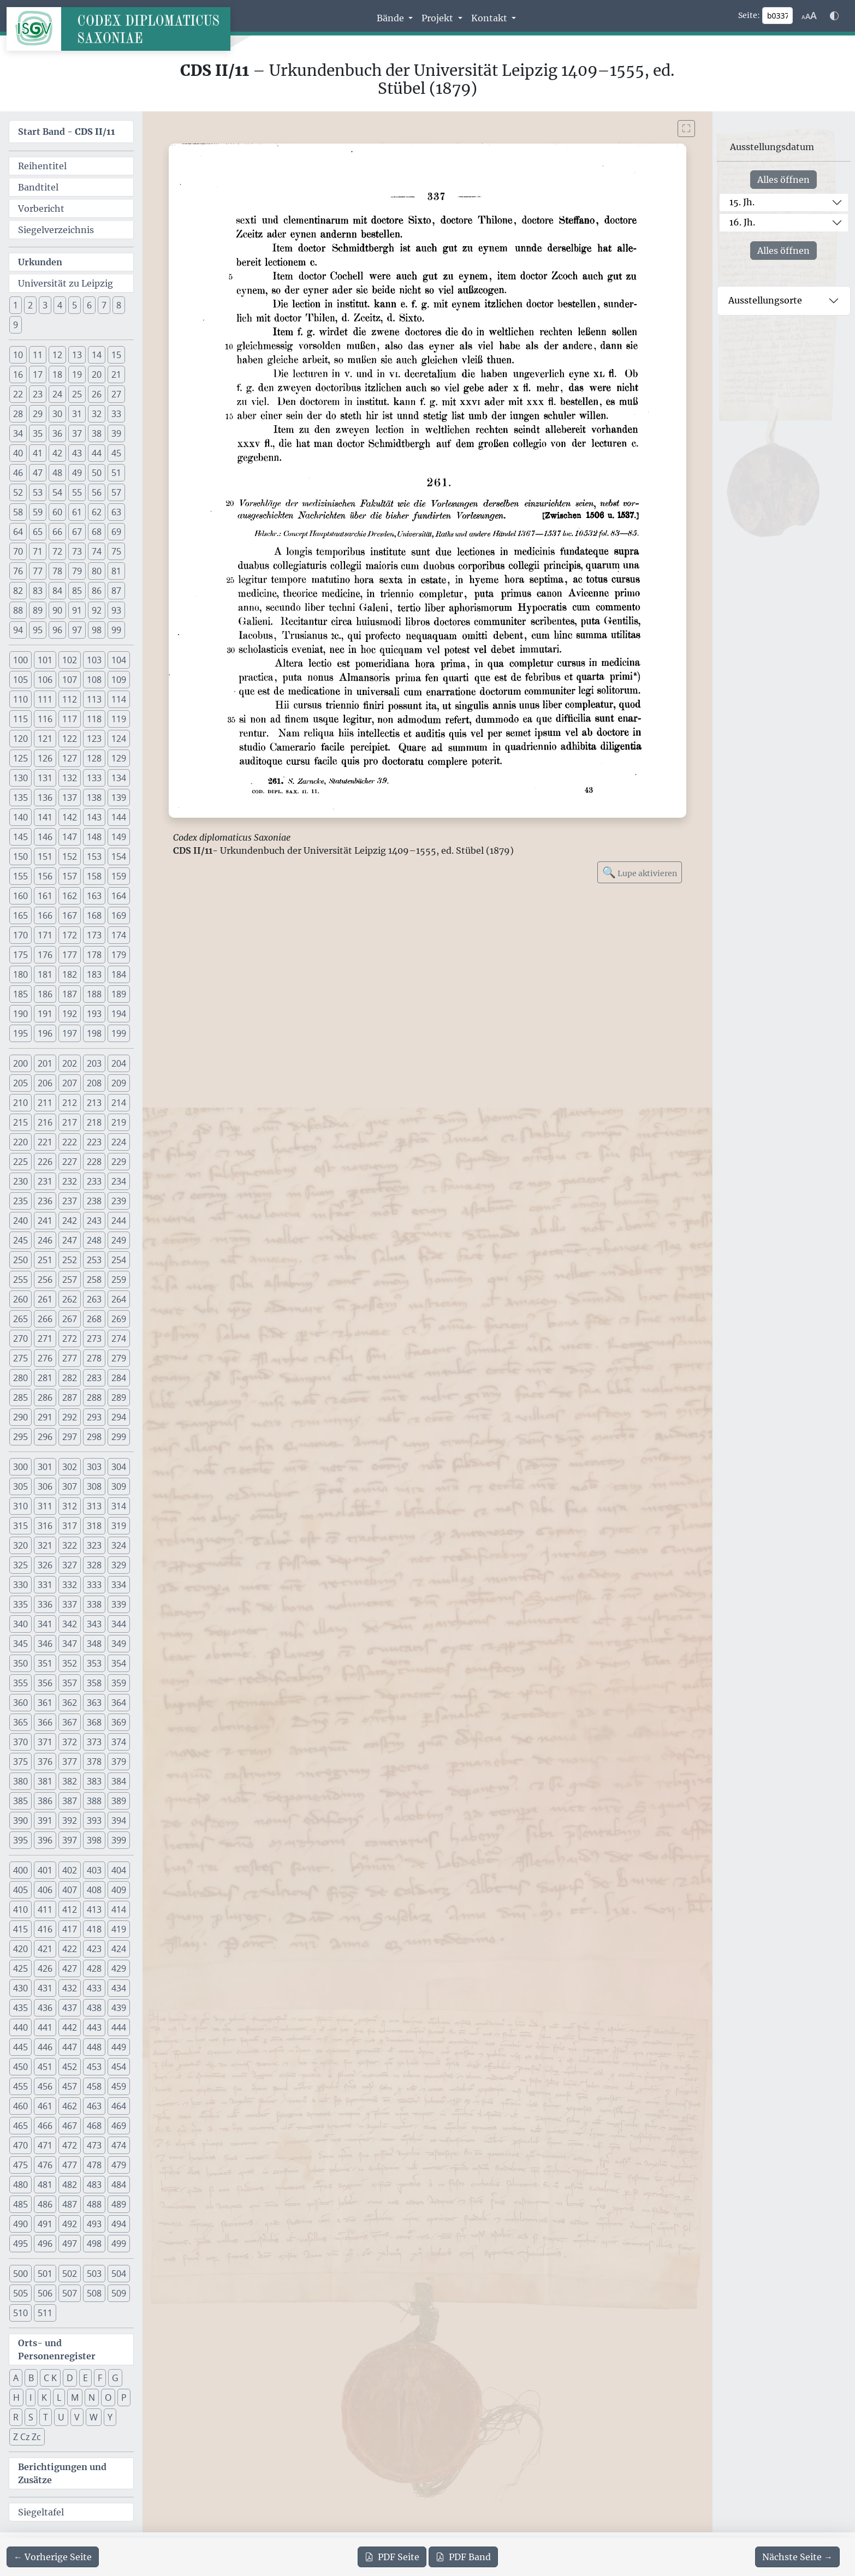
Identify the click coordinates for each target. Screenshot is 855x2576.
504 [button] (118, 2274)
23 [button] (38, 394)
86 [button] (97, 591)
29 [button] (38, 414)
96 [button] (57, 630)
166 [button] (45, 915)
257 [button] (69, 1280)
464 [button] (118, 2106)
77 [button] (38, 571)
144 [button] (118, 817)
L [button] (59, 2397)
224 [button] (118, 1142)
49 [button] (77, 473)
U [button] (61, 2417)
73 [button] (77, 551)
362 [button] (69, 1703)
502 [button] (69, 2274)
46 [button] (18, 473)
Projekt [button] (438, 18)
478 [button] (94, 2165)
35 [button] (38, 433)
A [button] (16, 2378)
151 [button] (45, 856)
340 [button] (20, 1624)
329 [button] (118, 1565)
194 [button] (118, 1014)
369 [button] (118, 1722)
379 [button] (118, 1762)
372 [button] (69, 1742)
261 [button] (45, 1299)
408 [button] (94, 1890)
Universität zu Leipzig (65, 283)
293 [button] (94, 1417)
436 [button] (45, 2008)
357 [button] (69, 1683)
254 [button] (118, 1260)
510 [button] (20, 2313)
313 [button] (94, 1506)
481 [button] (45, 2185)
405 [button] (20, 1890)
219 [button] (118, 1122)
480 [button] (20, 2185)
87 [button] (116, 591)
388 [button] (94, 1801)
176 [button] (45, 955)
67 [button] (77, 532)
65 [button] (38, 532)
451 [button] (45, 2067)
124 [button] (118, 739)
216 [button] (45, 1122)
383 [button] (94, 1781)
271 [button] (45, 1338)
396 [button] (45, 1840)
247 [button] (69, 1240)
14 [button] (97, 355)
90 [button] (57, 610)
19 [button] (77, 374)
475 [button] (20, 2165)
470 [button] (20, 2145)
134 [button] (118, 778)
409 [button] (118, 1890)
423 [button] (94, 1949)
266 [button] (45, 1319)
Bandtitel (38, 187)
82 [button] (18, 591)
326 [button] (45, 1565)
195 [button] (20, 1033)
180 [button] (20, 974)
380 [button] (20, 1781)
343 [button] (94, 1624)
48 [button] (57, 473)
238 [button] (94, 1201)
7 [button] (104, 305)
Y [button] (110, 2417)
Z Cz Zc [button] (27, 2437)
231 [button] (45, 1181)
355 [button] (20, 1683)
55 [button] (77, 492)
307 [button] (69, 1486)
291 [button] (45, 1417)
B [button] (31, 2378)
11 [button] (38, 355)
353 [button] (94, 1663)
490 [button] (20, 2224)
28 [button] (18, 414)
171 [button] (45, 935)
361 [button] (45, 1703)
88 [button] (18, 610)
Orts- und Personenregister (57, 2349)
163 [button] (94, 896)
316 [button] (45, 1526)
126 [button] (45, 758)
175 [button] (20, 955)
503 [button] (94, 2274)
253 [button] (94, 1260)
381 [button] (45, 1781)
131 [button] (45, 778)
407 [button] (69, 1890)
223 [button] (94, 1142)
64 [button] (18, 532)
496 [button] (45, 2244)
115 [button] (20, 719)
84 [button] (57, 591)
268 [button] (94, 1319)
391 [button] (45, 1820)
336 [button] (45, 1604)
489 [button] (118, 2204)
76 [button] (18, 571)
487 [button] (69, 2204)
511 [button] (45, 2313)
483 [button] (94, 2185)
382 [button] (69, 1781)
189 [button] (118, 994)
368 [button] (94, 1722)
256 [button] (45, 1280)
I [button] (30, 2397)
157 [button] (69, 876)
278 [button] (94, 1358)
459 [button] (118, 2086)
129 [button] (118, 758)
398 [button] (94, 1840)
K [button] (44, 2397)
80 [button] (97, 571)
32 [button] (97, 414)
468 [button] (94, 2126)
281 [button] (45, 1378)
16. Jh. (742, 222)
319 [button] (118, 1526)
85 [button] (77, 591)
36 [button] (57, 433)
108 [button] (94, 680)
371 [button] (45, 1742)
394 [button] (118, 1820)
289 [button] (118, 1397)
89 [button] (38, 610)
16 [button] (18, 374)
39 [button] (116, 433)
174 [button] (118, 935)
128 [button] (94, 758)
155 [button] (20, 876)
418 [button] (94, 1929)
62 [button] (97, 512)
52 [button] (18, 492)
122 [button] (69, 739)
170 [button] (20, 935)
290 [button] (20, 1417)
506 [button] (45, 2293)
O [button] (108, 2397)
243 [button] (94, 1221)
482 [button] (69, 2185)
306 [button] (45, 1486)
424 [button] (118, 1949)
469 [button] (118, 2126)
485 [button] (20, 2204)
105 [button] (20, 680)
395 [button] (20, 1840)
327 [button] (69, 1565)
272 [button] (69, 1338)
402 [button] (69, 1870)
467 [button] (69, 2126)
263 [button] (94, 1299)
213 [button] (94, 1103)
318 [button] (94, 1526)
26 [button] (97, 394)
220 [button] (20, 1142)
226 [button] (45, 1162)
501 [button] (45, 2274)
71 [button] (38, 551)
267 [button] (69, 1319)
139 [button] (118, 798)
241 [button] (45, 1221)
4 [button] (59, 305)
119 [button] (118, 719)
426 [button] (45, 1968)
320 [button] (20, 1545)
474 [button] (118, 2145)
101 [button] (45, 660)
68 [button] (97, 532)
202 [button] (69, 1063)
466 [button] (45, 2126)
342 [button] (69, 1624)
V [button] (77, 2417)
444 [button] (118, 2027)
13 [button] (77, 355)
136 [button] (45, 798)
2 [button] (30, 305)
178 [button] (94, 955)
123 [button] (94, 739)
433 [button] (94, 1988)
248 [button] (94, 1240)
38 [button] (97, 433)
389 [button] (118, 1801)
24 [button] (57, 394)
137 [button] (69, 798)
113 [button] (94, 699)
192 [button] (69, 1014)
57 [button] (116, 492)
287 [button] (69, 1397)
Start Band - (66, 131)
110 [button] (20, 699)
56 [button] (97, 492)
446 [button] (45, 2047)
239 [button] (118, 1201)
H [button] (16, 2397)
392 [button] (69, 1820)
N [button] (91, 2397)
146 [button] (45, 837)
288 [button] (94, 1397)
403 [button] (94, 1870)
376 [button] (45, 1762)
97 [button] (77, 630)
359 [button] (118, 1683)
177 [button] (69, 955)
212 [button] (69, 1103)
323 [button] (94, 1545)
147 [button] (69, 837)
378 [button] (94, 1762)
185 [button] (20, 994)
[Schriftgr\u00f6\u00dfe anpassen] (809, 16)
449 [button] (118, 2047)
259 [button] (118, 1280)
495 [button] (20, 2244)
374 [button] (118, 1742)
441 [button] (45, 2027)
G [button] (115, 2378)
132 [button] (69, 778)
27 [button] (116, 394)
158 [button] (94, 876)
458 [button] (94, 2086)
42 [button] (57, 453)
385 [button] (20, 1801)
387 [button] (69, 1801)
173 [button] (94, 935)
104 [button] (118, 660)
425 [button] (20, 1968)
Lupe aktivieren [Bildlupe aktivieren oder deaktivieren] (639, 872)
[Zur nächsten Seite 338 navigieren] (797, 2557)
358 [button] (94, 1683)
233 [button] (94, 1181)
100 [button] (20, 660)
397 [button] (69, 1840)
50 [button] (97, 473)
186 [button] (45, 994)
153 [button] (94, 856)
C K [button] (50, 2378)
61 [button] (77, 512)
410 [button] (20, 1909)
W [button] (94, 2417)
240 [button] (20, 1221)
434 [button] (118, 1988)
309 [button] (118, 1486)
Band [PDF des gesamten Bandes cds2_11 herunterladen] (463, 2556)
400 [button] (20, 1870)
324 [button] (118, 1545)
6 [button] (89, 305)
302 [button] (69, 1467)
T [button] (45, 2417)
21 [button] (116, 374)
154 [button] (118, 856)
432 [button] (69, 1988)
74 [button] (97, 551)
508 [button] (94, 2293)
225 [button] (20, 1162)
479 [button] (118, 2165)
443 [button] (94, 2027)
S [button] (30, 2417)
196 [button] (45, 1033)
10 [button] (18, 355)
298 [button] (94, 1437)
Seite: (749, 15)
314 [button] (118, 1506)
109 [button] (118, 680)
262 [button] (69, 1299)
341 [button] (45, 1624)
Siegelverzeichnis (56, 229)
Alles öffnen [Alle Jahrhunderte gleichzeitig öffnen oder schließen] (783, 179)
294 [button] (118, 1417)
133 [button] (94, 778)
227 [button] (69, 1162)
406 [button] (45, 1890)
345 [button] (20, 1644)
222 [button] (69, 1142)
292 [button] (69, 1417)
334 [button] (118, 1585)
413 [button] (94, 1909)
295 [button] (20, 1437)
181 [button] (45, 974)
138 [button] (94, 798)
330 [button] (20, 1585)
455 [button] (20, 2086)
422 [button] (69, 1949)
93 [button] (116, 610)
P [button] (124, 2397)
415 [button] (20, 1929)
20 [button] (97, 374)
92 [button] (97, 610)
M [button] (75, 2397)
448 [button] (94, 2047)
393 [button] (94, 1820)
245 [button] (20, 1240)
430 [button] (20, 1988)
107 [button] (69, 680)
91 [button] (77, 610)
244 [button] (118, 1221)
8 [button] (118, 305)
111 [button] (45, 699)
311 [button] (45, 1506)
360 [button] (20, 1703)
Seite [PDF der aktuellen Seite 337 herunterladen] (392, 2556)
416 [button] (45, 1929)
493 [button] (94, 2224)
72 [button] (57, 551)
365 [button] (20, 1722)
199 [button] (118, 1033)
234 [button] (118, 1181)
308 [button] (94, 1486)
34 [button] (18, 433)
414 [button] (118, 1909)
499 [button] (118, 2244)
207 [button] (69, 1083)
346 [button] (45, 1644)
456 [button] (45, 2086)
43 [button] (77, 453)
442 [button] (69, 2027)
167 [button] (69, 915)
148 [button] (94, 837)
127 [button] (69, 758)
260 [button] (20, 1299)
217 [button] (69, 1122)
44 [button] (97, 453)
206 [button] (45, 1083)
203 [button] (94, 1063)
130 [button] (20, 778)
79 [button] (77, 571)
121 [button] (45, 739)
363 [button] (94, 1703)
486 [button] (45, 2204)
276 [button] (45, 1358)
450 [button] (20, 2067)
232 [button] (69, 1181)
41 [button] (38, 453)
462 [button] (69, 2106)
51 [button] (116, 473)
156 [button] (45, 876)
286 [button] (45, 1397)
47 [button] (38, 473)
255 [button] (20, 1280)
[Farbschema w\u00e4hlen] (834, 16)
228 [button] (94, 1162)
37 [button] (77, 433)
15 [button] (116, 355)
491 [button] (45, 2224)
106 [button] (45, 680)
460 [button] (20, 2106)
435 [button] (20, 2008)
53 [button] (38, 492)
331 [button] (45, 1585)
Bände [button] (391, 18)
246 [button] (45, 1240)
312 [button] (69, 1506)
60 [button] (57, 512)
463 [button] (94, 2106)
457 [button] (69, 2086)
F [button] (100, 2378)
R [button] (16, 2417)
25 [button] (77, 394)
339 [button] (118, 1604)
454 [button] (118, 2067)
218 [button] (94, 1122)
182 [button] (69, 974)
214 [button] (118, 1103)
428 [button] (94, 1968)
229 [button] (118, 1162)
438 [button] (94, 2008)
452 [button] (69, 2067)
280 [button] (20, 1378)
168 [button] (94, 915)
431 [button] (45, 1988)
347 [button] (69, 1644)
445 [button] (20, 2047)
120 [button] (20, 739)
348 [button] (94, 1644)
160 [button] (20, 896)
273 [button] (94, 1338)
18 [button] (57, 374)
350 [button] (20, 1663)
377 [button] (69, 1762)
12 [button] (57, 355)
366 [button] (45, 1722)
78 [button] (57, 571)
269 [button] (118, 1319)
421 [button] (45, 1949)
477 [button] (69, 2165)
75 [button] (116, 551)
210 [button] (20, 1103)
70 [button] (18, 551)
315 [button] (20, 1526)
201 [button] (45, 1063)
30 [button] (57, 414)
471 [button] (45, 2145)
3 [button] (45, 305)
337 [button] (69, 1604)
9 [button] (15, 325)
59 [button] (38, 512)
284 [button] (118, 1378)
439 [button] (118, 2008)
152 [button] (69, 856)
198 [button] (94, 1033)
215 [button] (20, 1122)
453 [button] (94, 2067)
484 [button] (118, 2185)
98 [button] (97, 630)
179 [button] (118, 955)
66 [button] (57, 532)
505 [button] (20, 2293)
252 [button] (69, 1260)
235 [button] (20, 1201)
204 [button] (118, 1063)
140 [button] (20, 817)
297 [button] (69, 1437)
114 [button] (118, 699)
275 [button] (20, 1358)
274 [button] (118, 1338)
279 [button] (118, 1358)
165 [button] (20, 915)
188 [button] (94, 994)
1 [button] (15, 305)
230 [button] (20, 1181)
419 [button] (118, 1929)
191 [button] (45, 1014)
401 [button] (45, 1870)
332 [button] (69, 1585)
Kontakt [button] (490, 18)
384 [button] (118, 1781)
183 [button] (94, 974)
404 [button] (118, 1870)
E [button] (85, 2378)
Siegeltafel (41, 2512)
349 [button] (118, 1644)
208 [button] (94, 1083)
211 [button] (45, 1103)
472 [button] (69, 2145)
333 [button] (94, 1585)
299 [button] (118, 1437)
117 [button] (69, 719)
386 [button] (45, 1801)
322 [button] (69, 1545)
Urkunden (40, 262)
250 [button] (20, 1260)
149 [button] (118, 837)
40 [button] (18, 453)
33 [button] (116, 414)
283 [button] (94, 1378)
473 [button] (94, 2145)
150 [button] (20, 856)
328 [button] (94, 1565)
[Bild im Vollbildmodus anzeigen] (686, 128)
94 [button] (18, 630)
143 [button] (94, 817)
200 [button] (20, 1063)
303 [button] (94, 1467)
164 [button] (118, 896)
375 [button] (20, 1762)
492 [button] (69, 2224)
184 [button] (118, 974)
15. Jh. (742, 202)
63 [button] (116, 512)
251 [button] (45, 1260)
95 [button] (38, 630)
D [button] (70, 2378)
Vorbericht (41, 208)
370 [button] (20, 1742)
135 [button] (20, 798)
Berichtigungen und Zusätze (62, 2473)
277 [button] (69, 1358)
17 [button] (38, 374)
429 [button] (118, 1968)
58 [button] (18, 512)
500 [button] (20, 2274)
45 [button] (116, 453)
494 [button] (118, 2224)
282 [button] (69, 1378)
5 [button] (74, 305)
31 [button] (77, 414)
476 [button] (45, 2165)
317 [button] (69, 1526)
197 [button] (69, 1033)
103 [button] (94, 660)
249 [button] (118, 1240)
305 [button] (20, 1486)
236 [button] (45, 1201)
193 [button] (94, 1014)
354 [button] (118, 1663)
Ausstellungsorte (765, 300)
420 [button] (20, 1949)
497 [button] (69, 2244)
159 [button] (118, 876)
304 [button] (118, 1467)
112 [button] (69, 699)
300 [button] (20, 1467)
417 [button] (69, 1929)
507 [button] (69, 2293)
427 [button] (69, 1968)
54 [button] (57, 492)
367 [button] (69, 1722)
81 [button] (116, 571)
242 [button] (69, 1221)
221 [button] (45, 1142)
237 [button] (69, 1201)
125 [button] (20, 758)
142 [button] (69, 817)
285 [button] (20, 1397)
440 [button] (20, 2027)
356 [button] (45, 1683)
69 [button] (116, 532)
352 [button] (69, 1663)
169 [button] (118, 915)
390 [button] (20, 1820)
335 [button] (20, 1604)
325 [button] (20, 1565)
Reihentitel (42, 165)
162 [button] (69, 896)
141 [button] (45, 817)
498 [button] (94, 2244)
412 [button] (69, 1909)
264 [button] (118, 1299)
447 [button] (69, 2047)
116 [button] (45, 719)
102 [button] (69, 660)
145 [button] (20, 837)
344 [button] (118, 1624)
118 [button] (94, 719)
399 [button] (118, 1840)
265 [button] (20, 1319)
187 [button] (69, 994)
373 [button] (94, 1742)
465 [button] (20, 2126)
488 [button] (94, 2204)
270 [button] (20, 1338)
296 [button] (45, 1437)
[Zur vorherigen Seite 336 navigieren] (53, 2557)
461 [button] (45, 2106)
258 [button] (94, 1280)
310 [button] (20, 1506)
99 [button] (116, 630)
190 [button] (20, 1014)
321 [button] (45, 1545)
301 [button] (45, 1467)
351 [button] (45, 1663)
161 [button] (45, 896)
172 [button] (69, 935)
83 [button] (38, 591)
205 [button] (20, 1083)
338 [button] (94, 1604)
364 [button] (118, 1703)
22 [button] (18, 394)
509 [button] (118, 2293)
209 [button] (118, 1083)
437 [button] (69, 2008)
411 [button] (45, 1909)
